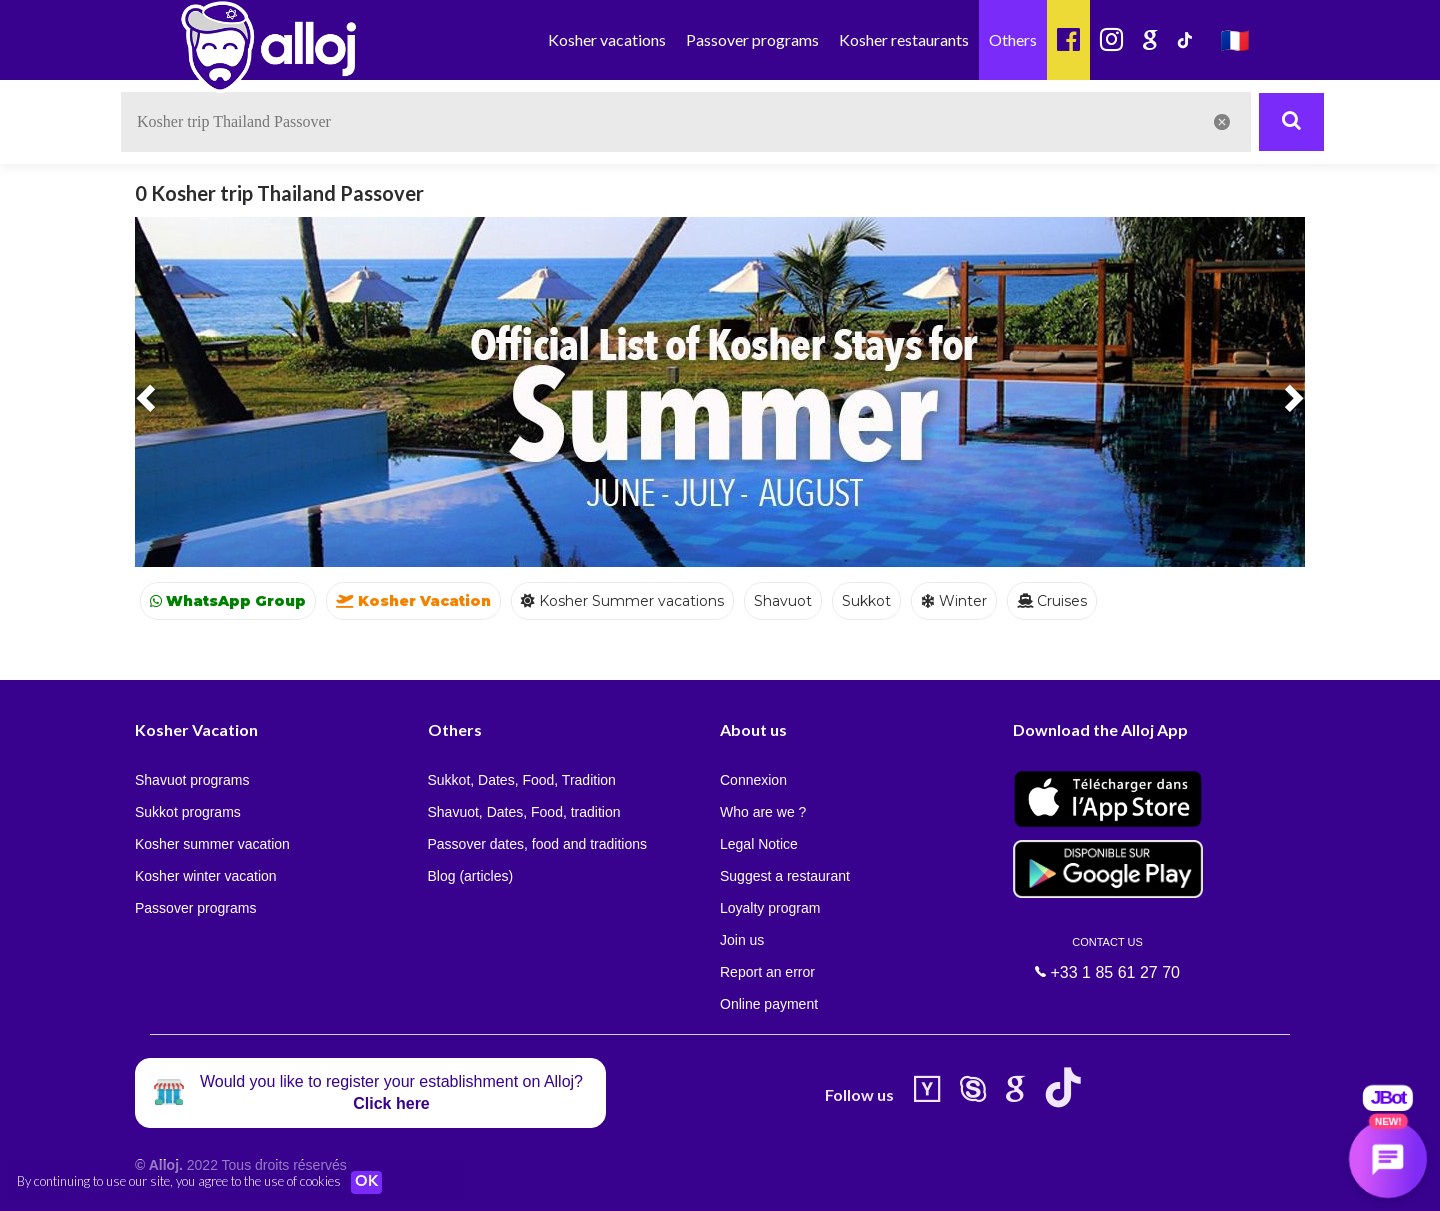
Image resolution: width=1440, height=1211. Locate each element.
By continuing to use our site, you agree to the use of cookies (179, 1181)
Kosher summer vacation (212, 844)
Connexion (753, 780)
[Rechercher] (1291, 122)
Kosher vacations (607, 39)
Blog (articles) (471, 876)
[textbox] (686, 122)
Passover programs (752, 39)
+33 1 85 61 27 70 (1108, 958)
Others (1013, 39)
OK (370, 1182)
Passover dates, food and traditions (537, 844)
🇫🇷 (1235, 39)
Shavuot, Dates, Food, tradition (524, 812)
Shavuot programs (192, 780)
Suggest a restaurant (785, 876)
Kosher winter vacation (206, 876)
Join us (742, 940)
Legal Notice (759, 844)
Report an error (767, 972)
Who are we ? (763, 812)
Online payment (769, 1004)
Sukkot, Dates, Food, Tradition (522, 780)
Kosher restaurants (904, 39)
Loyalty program (770, 908)
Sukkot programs (188, 812)
